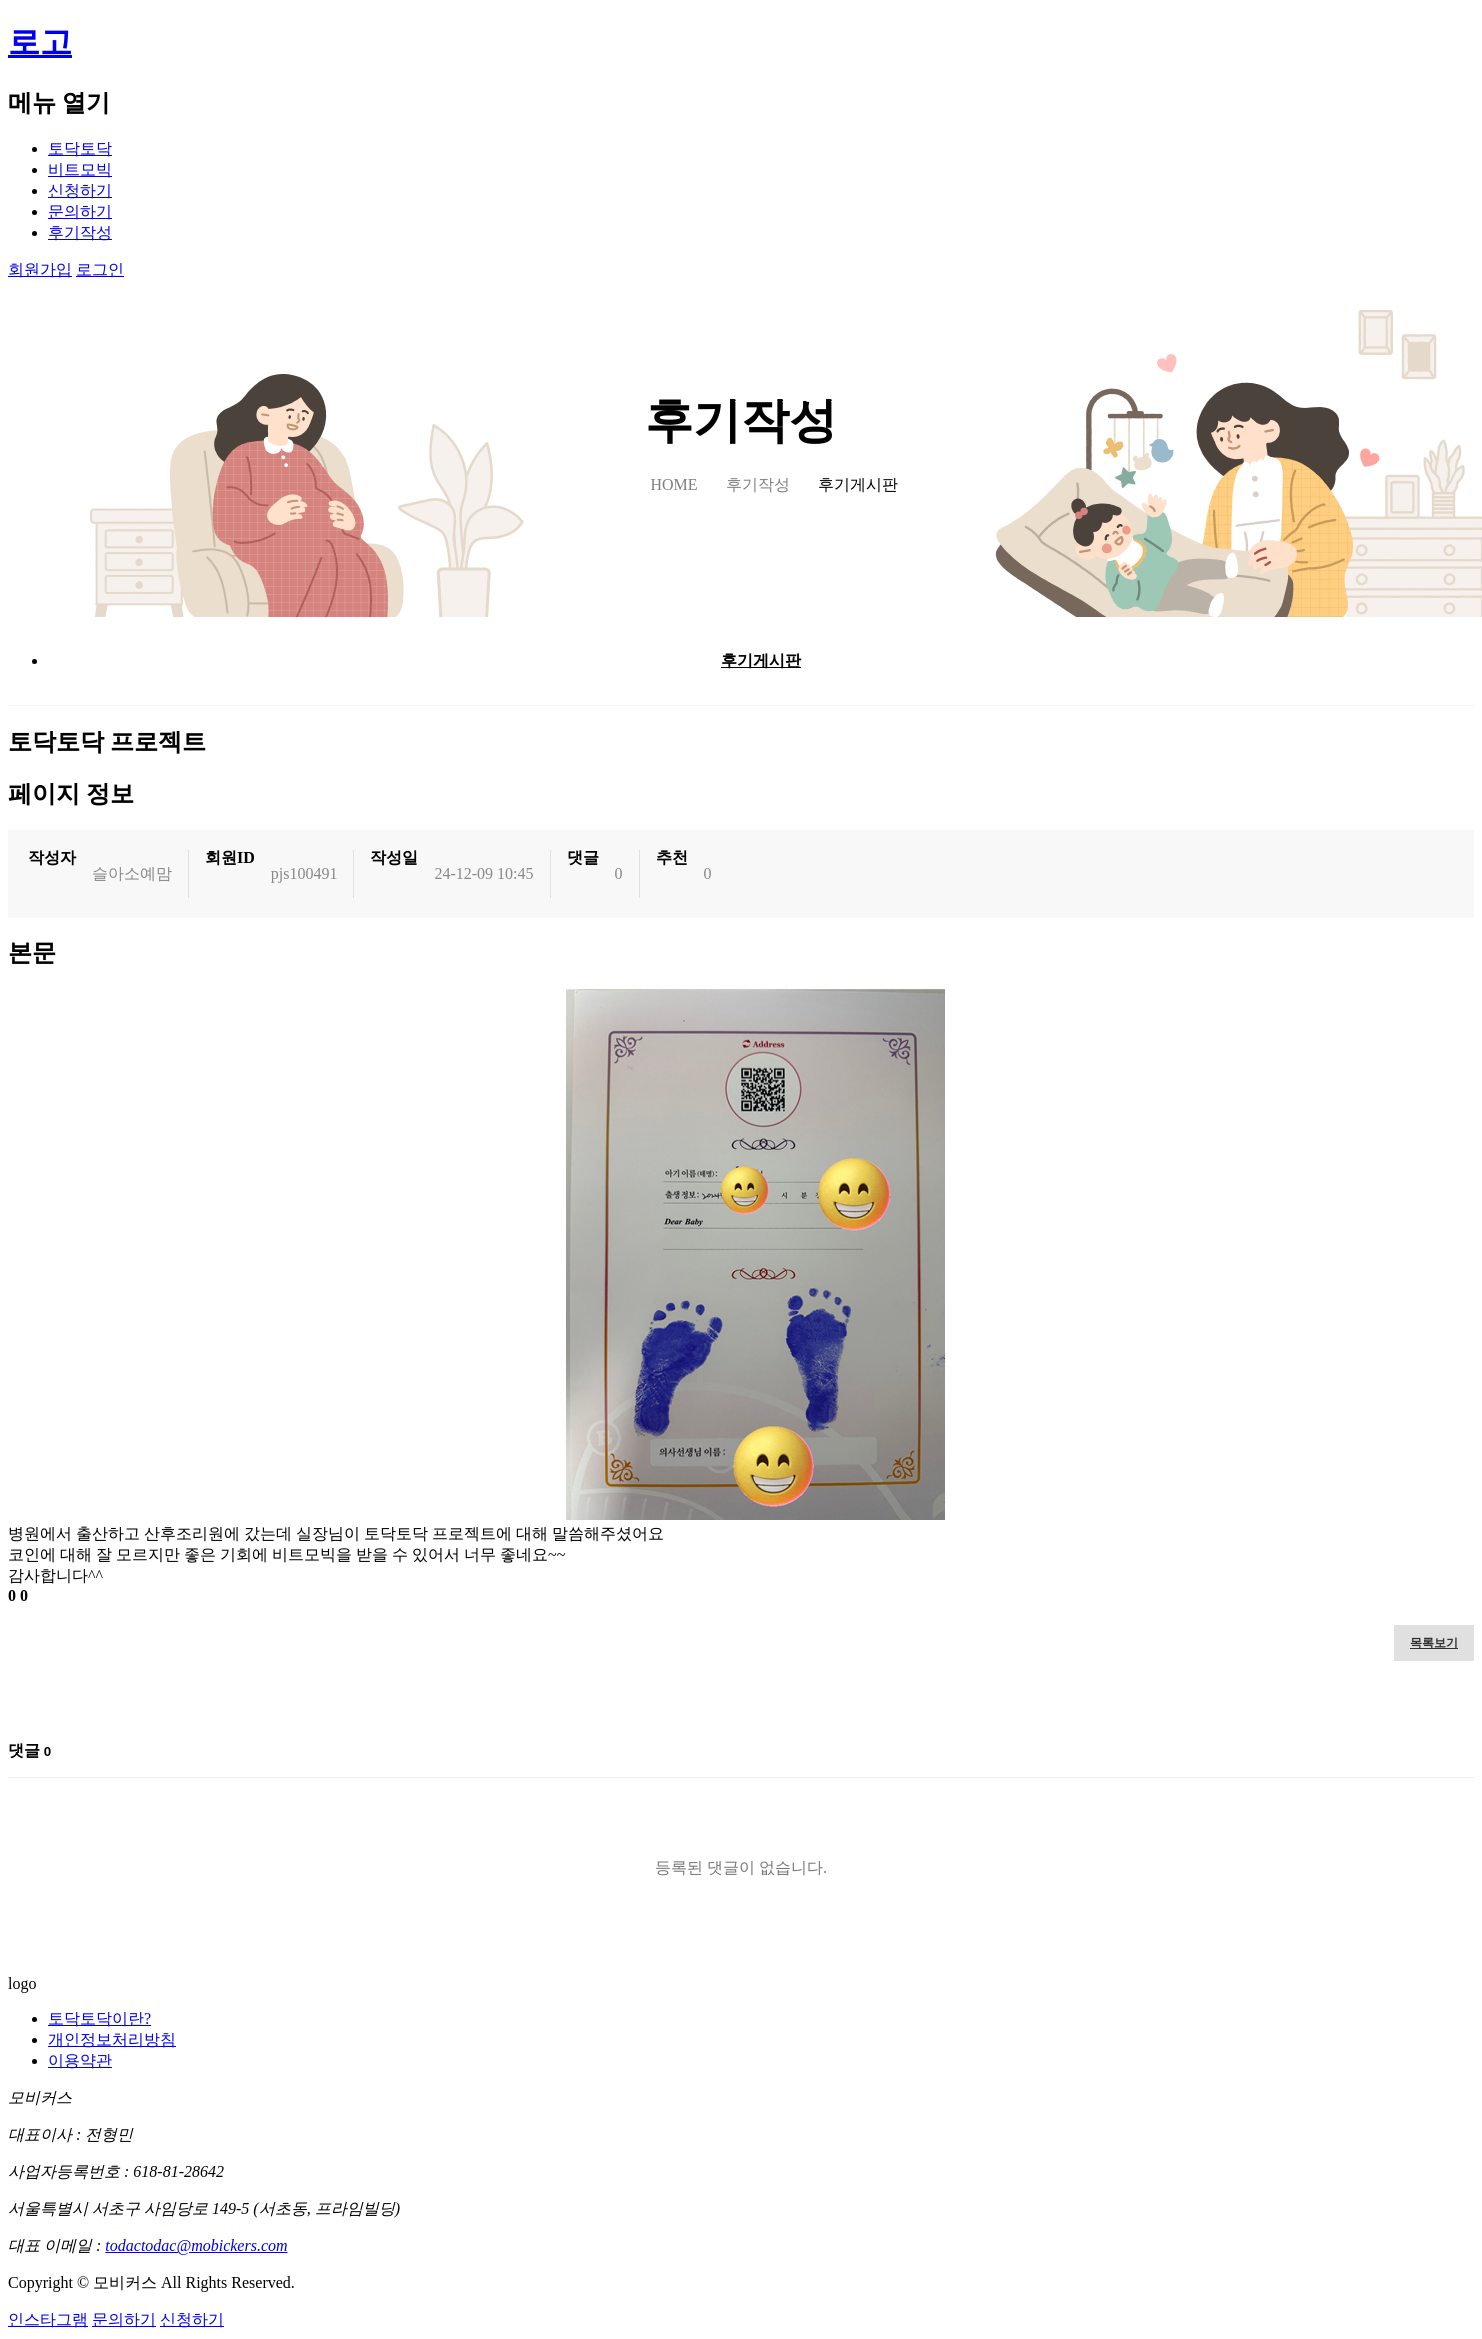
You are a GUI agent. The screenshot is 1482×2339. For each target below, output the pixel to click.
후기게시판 (761, 660)
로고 (40, 42)
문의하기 (80, 211)
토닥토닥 (80, 148)
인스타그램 (48, 2319)
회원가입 (40, 269)
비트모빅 (80, 169)
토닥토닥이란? (99, 2018)
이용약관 (80, 2060)
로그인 (100, 269)
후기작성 (80, 232)
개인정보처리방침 (112, 2039)
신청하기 (80, 190)
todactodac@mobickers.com (196, 2245)
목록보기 (1434, 1643)
